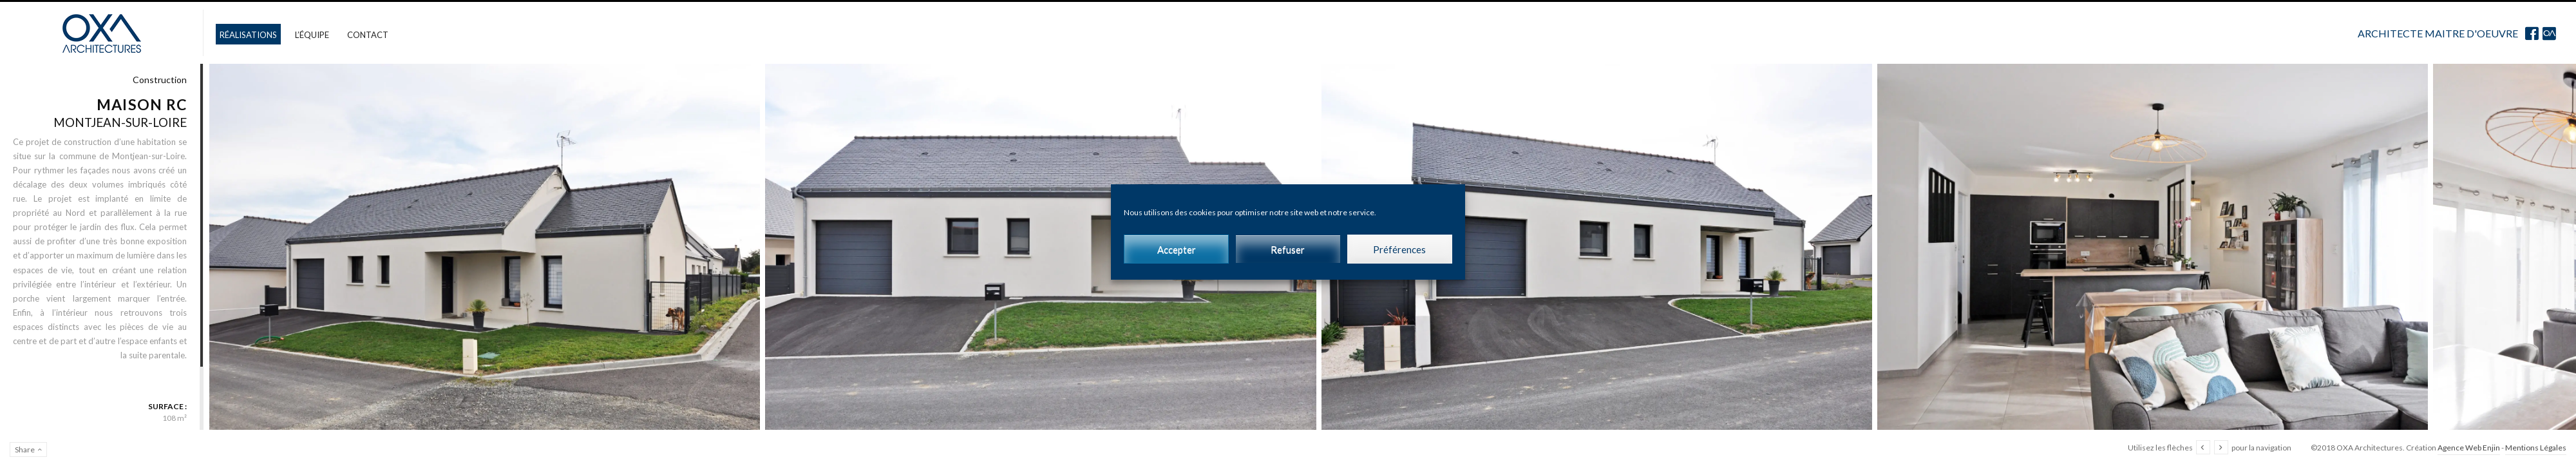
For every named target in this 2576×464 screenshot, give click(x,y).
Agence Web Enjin (2469, 447)
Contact (367, 35)
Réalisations (248, 35)
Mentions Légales (2535, 447)
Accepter (1176, 249)
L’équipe (312, 35)
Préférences (1399, 249)
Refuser (1288, 249)
